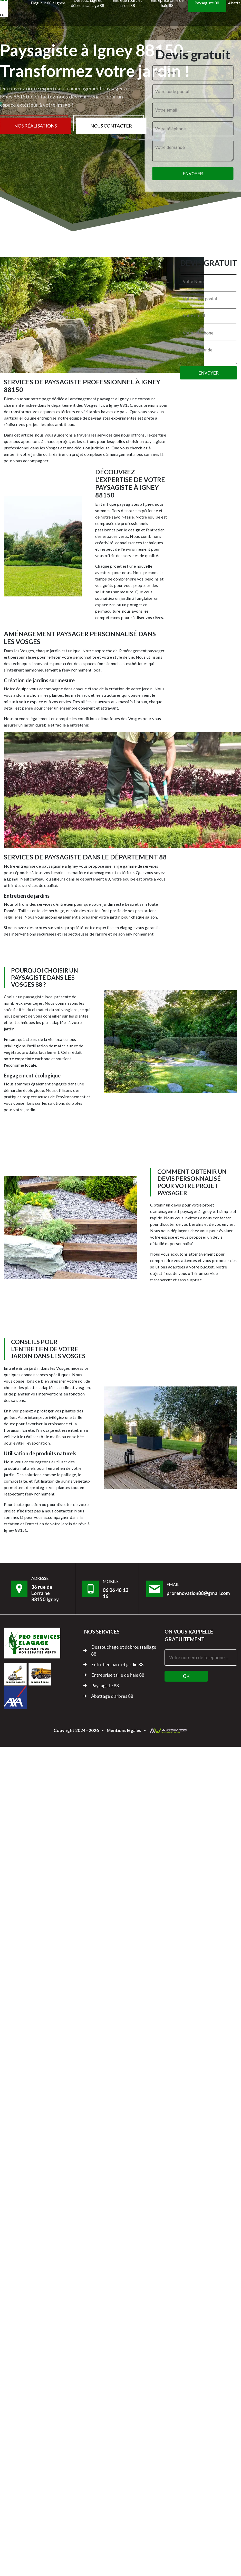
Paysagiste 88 (207, 2)
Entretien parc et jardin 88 (117, 1664)
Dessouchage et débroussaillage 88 (123, 1650)
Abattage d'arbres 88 (112, 1696)
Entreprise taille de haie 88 (117, 1675)
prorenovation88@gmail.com (198, 1593)
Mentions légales (124, 1730)
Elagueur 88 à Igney (48, 2)
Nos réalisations (35, 126)
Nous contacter (111, 126)
